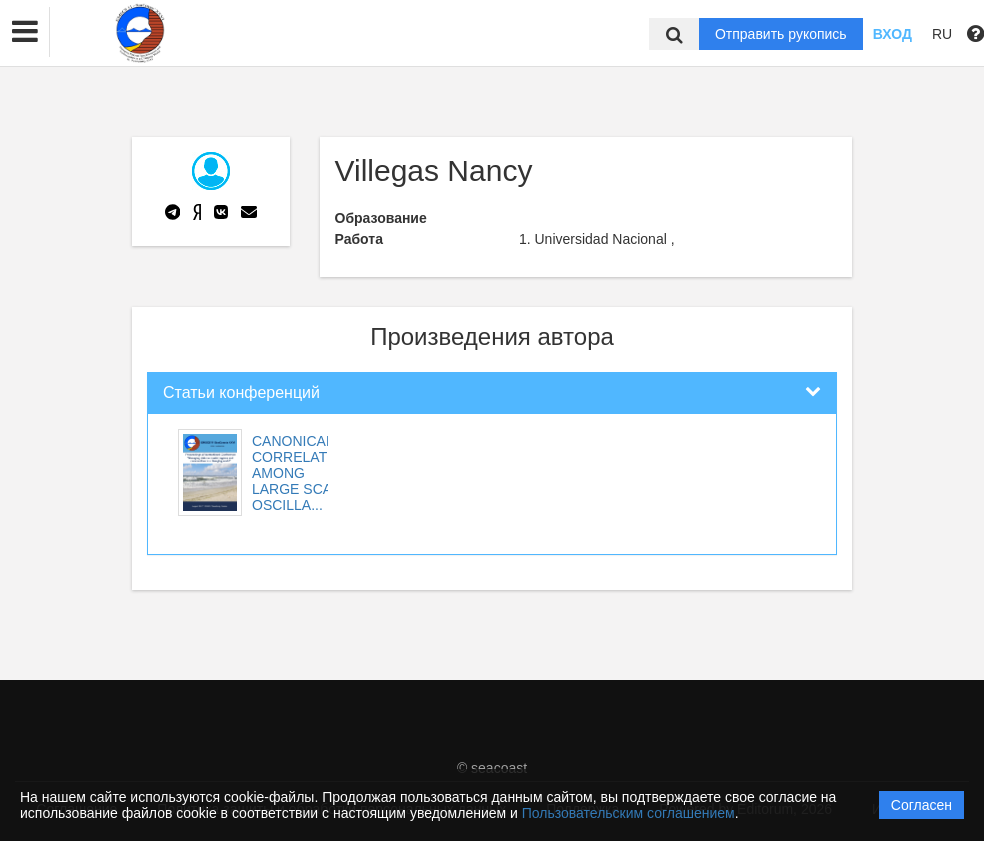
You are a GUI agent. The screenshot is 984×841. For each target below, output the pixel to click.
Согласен (921, 805)
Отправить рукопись (781, 34)
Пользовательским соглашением (628, 813)
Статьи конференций (241, 392)
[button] (25, 32)
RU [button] (942, 34)
